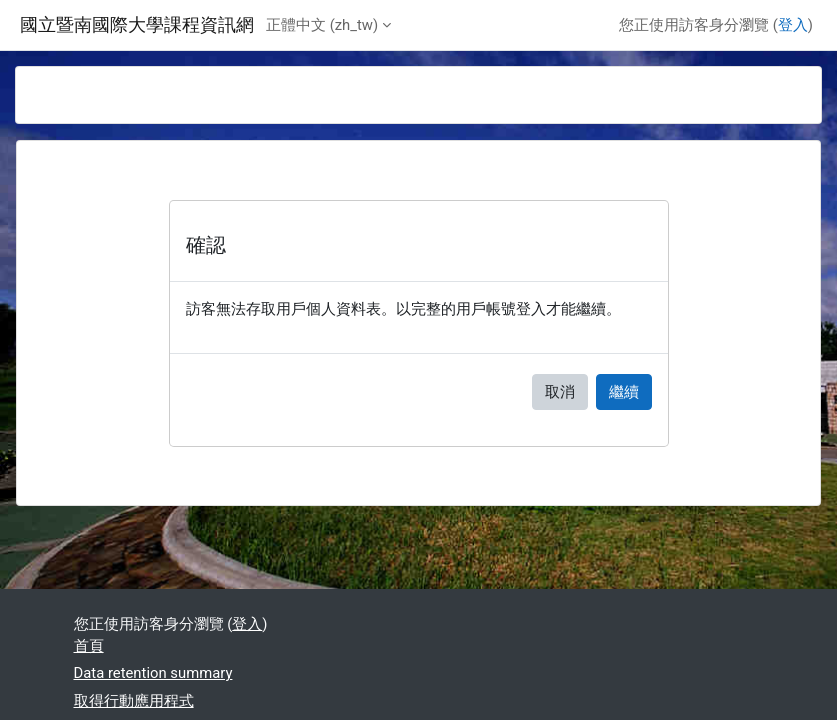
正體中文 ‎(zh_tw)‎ (322, 25)
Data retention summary (153, 673)
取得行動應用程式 (134, 701)
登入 (793, 25)
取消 (560, 392)
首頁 (89, 646)
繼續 (624, 392)
